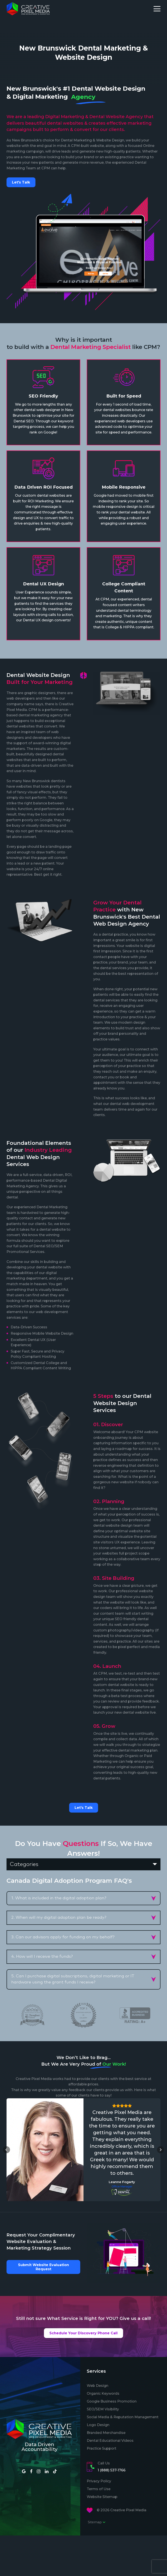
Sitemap (96, 2563)
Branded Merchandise (106, 2473)
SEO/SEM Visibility (103, 2450)
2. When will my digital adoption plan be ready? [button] (58, 1917)
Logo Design (98, 2465)
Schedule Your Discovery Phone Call (83, 2374)
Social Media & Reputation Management (123, 2457)
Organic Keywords (103, 2434)
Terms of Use (98, 2529)
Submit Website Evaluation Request (43, 2307)
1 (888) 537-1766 (111, 2511)
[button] (6, 2169)
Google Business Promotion (112, 2442)
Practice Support (101, 2489)
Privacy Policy (99, 2522)
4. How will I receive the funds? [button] (42, 1956)
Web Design (97, 2426)
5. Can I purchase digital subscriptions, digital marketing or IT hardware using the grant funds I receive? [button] (72, 1979)
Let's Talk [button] (21, 182)
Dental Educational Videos (110, 2481)
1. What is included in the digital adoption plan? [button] (58, 1898)
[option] (32, 2015)
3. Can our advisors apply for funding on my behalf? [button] (63, 1937)
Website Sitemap (102, 2537)
